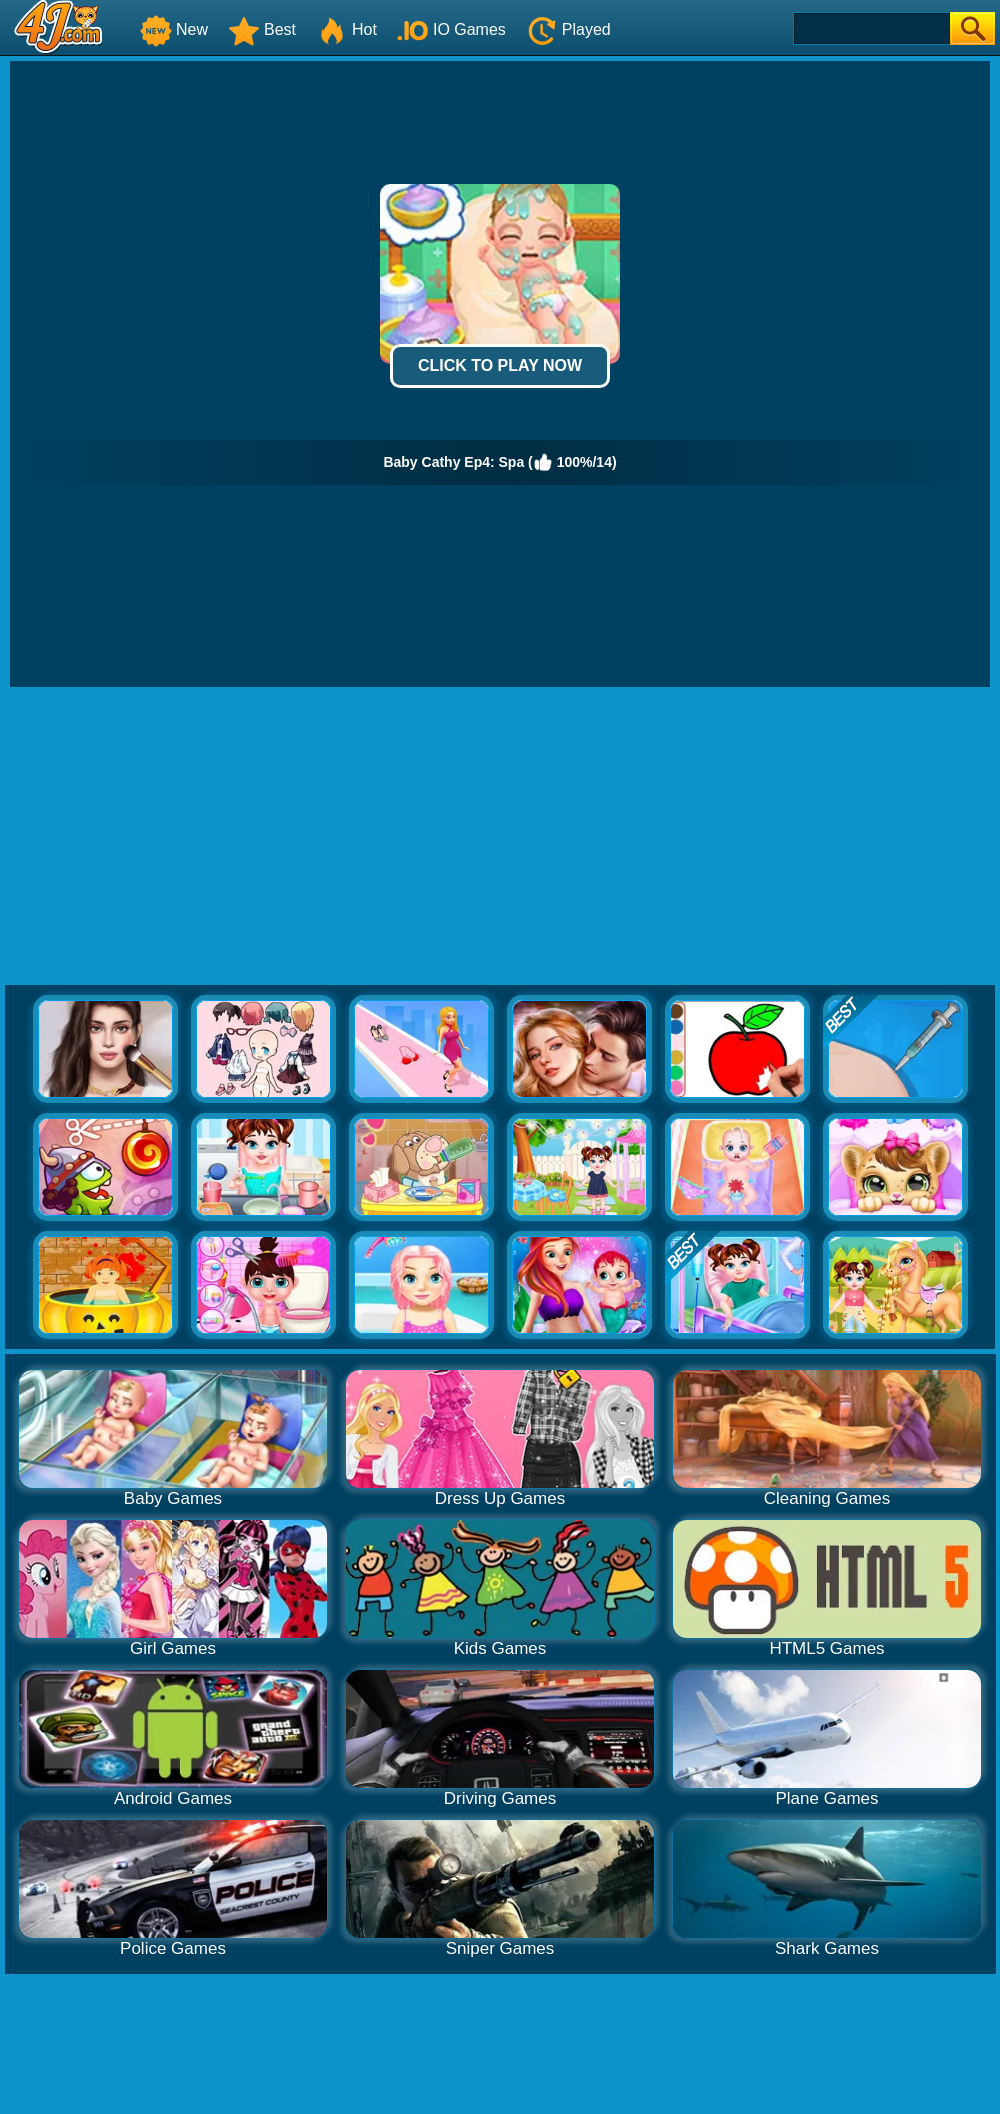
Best (262, 29)
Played (568, 29)
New (174, 29)
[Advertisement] (500, 837)
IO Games (451, 29)
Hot (346, 29)
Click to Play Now (500, 365)
